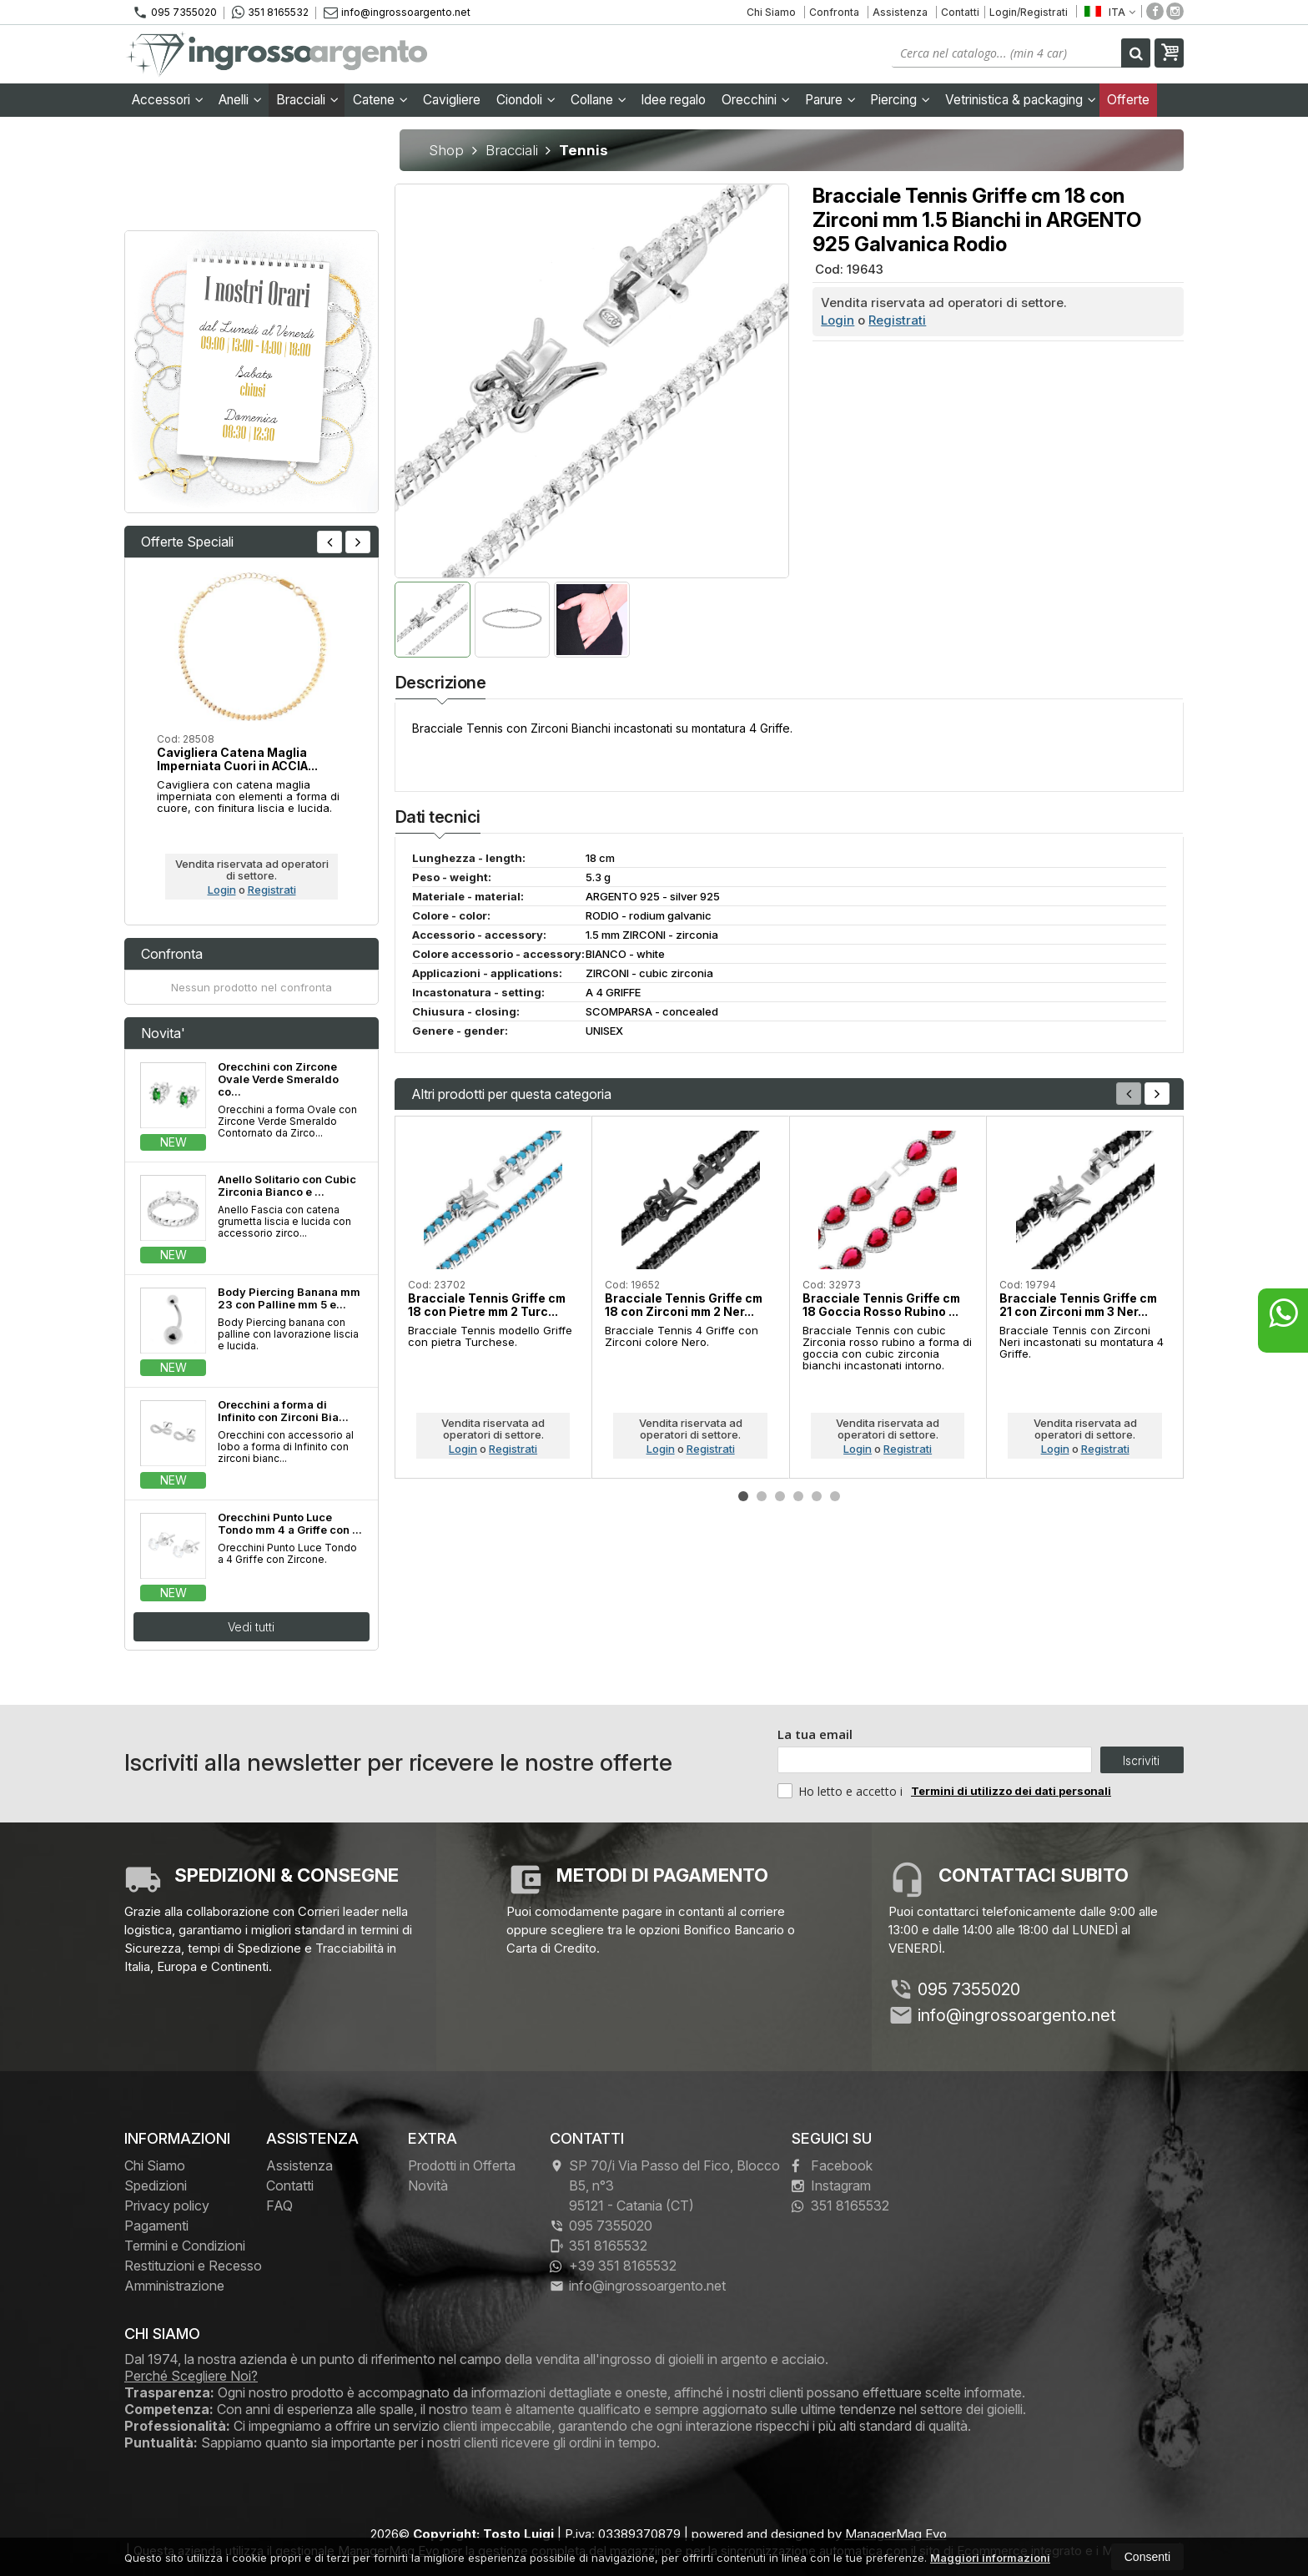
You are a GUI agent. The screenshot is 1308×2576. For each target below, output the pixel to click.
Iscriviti (1141, 1760)
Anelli (240, 100)
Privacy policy (166, 2205)
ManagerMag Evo (896, 2534)
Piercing (900, 100)
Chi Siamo (771, 12)
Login (837, 320)
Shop (446, 150)
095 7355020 (175, 12)
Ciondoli (526, 100)
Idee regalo (673, 100)
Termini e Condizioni (184, 2245)
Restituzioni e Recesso (193, 2265)
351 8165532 (270, 12)
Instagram (831, 2185)
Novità (428, 2185)
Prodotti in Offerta (462, 2165)
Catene (380, 100)
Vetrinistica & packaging (1020, 100)
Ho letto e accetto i (841, 1790)
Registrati (897, 320)
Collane (598, 100)
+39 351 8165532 (613, 2265)
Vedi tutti (251, 1627)
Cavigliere (451, 100)
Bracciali (307, 100)
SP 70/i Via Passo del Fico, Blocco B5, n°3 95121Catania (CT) (665, 2185)
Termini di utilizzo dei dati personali (1011, 1790)
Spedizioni (155, 2185)
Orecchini (756, 100)
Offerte (1128, 100)
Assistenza (900, 12)
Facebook (832, 2165)
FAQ (279, 2205)
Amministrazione (174, 2285)
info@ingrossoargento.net (397, 12)
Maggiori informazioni (990, 2557)
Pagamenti (156, 2225)
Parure (830, 100)
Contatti (960, 12)
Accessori (168, 100)
